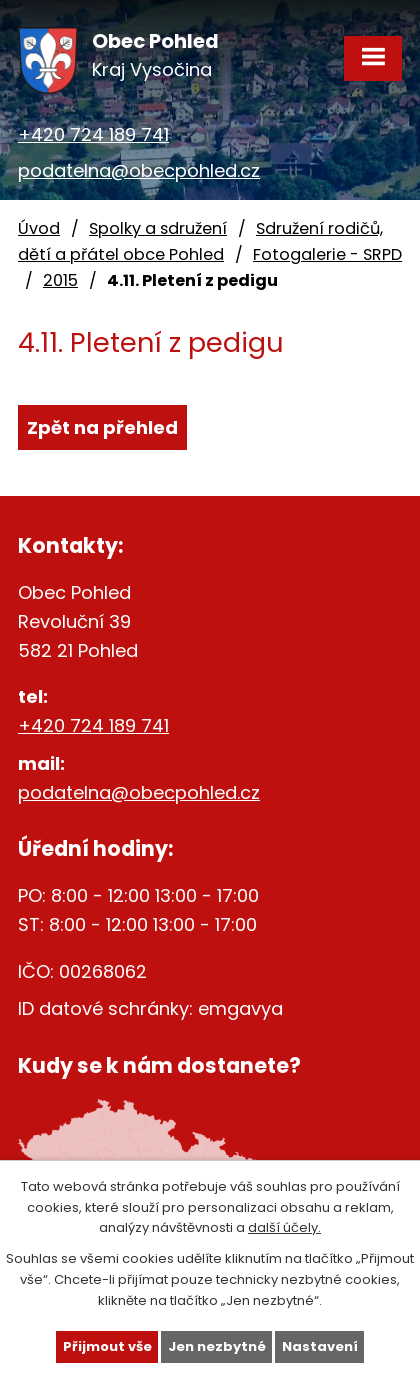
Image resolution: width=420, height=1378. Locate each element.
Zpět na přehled (102, 427)
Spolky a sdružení (158, 228)
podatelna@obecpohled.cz (139, 170)
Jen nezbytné (217, 1346)
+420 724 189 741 (93, 134)
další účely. (284, 1227)
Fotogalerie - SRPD (327, 254)
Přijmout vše (107, 1346)
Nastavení (320, 1346)
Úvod (39, 228)
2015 (60, 280)
